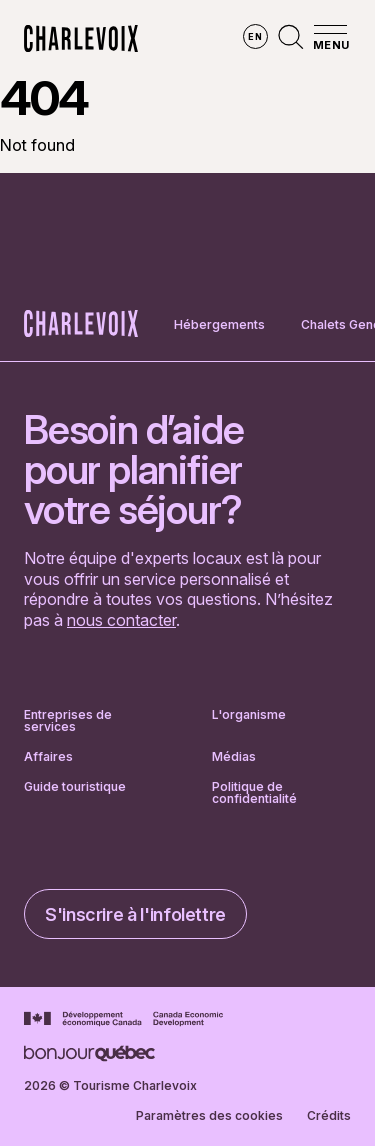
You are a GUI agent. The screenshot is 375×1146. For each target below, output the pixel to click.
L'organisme (249, 715)
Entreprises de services (68, 721)
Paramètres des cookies (209, 1116)
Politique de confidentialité (254, 793)
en (255, 36)
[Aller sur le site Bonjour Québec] (89, 1053)
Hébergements (219, 324)
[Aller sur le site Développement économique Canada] (123, 1019)
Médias (234, 757)
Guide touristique (75, 787)
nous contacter (121, 620)
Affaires (48, 757)
